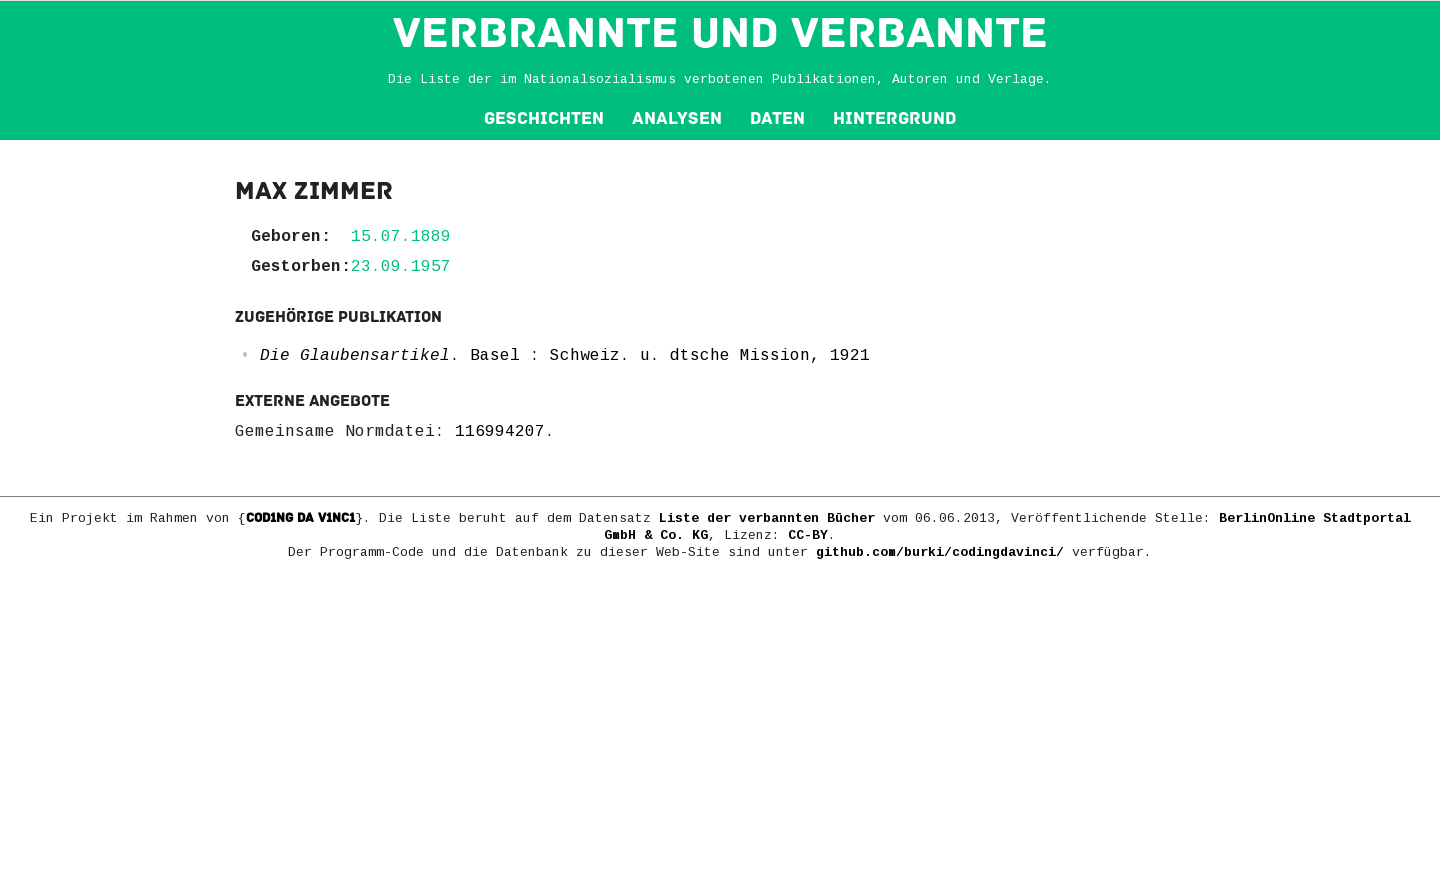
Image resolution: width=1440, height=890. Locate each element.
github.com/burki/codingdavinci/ (940, 552)
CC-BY (808, 535)
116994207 (500, 432)
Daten (777, 118)
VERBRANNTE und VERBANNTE (720, 33)
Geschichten (544, 118)
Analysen (677, 118)
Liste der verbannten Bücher (767, 518)
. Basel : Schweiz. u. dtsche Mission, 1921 (565, 356)
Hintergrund (894, 118)
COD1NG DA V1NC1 (300, 518)
